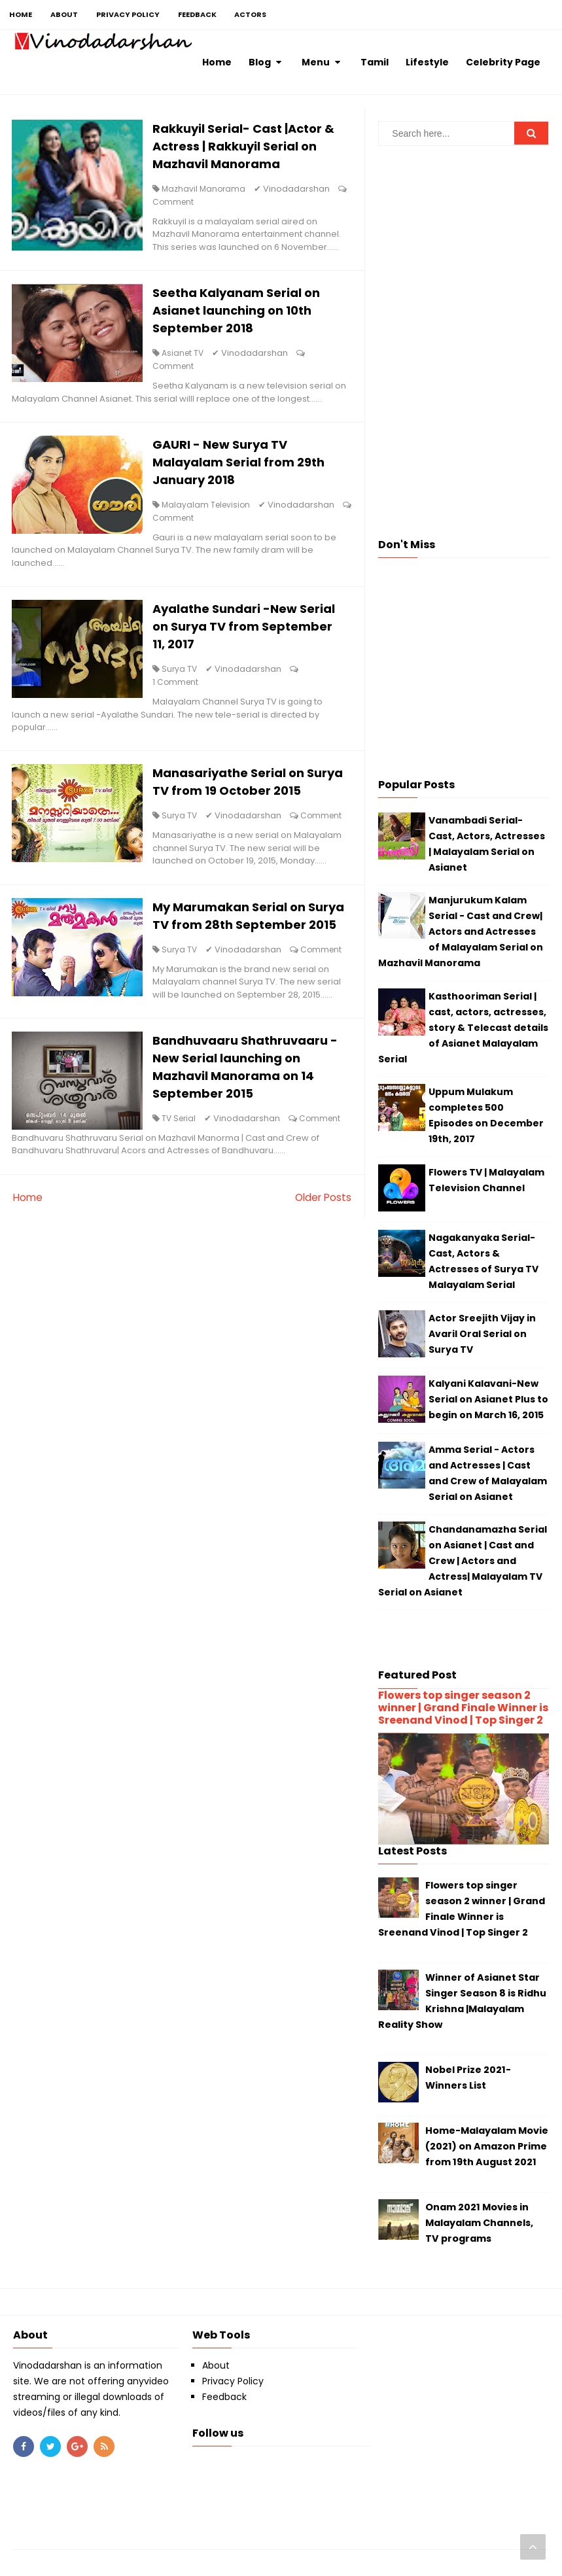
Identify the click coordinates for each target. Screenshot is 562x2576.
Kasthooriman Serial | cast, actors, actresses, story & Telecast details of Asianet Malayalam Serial (463, 1028)
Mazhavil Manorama (208, 190)
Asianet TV (187, 356)
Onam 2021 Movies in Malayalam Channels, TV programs (479, 2223)
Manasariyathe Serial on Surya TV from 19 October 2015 (235, 798)
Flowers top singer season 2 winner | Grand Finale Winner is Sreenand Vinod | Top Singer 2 (463, 1708)
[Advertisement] (463, 247)
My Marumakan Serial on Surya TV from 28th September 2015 (233, 964)
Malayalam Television (210, 509)
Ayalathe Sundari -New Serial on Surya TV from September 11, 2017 (248, 632)
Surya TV (184, 674)
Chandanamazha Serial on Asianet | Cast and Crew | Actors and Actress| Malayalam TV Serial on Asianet (462, 1561)
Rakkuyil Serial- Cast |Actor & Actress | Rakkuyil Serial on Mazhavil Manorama (248, 147)
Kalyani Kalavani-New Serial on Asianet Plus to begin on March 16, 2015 (488, 1399)
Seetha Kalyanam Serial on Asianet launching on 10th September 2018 (241, 313)
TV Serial (183, 1190)
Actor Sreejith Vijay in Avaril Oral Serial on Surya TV (482, 1334)
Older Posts (321, 1282)
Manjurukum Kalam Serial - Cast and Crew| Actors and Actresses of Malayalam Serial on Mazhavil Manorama (460, 931)
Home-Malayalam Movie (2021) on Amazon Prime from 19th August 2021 (486, 2146)
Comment (177, 203)
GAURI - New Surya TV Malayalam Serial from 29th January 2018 (243, 467)
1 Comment (180, 687)
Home (28, 1282)
